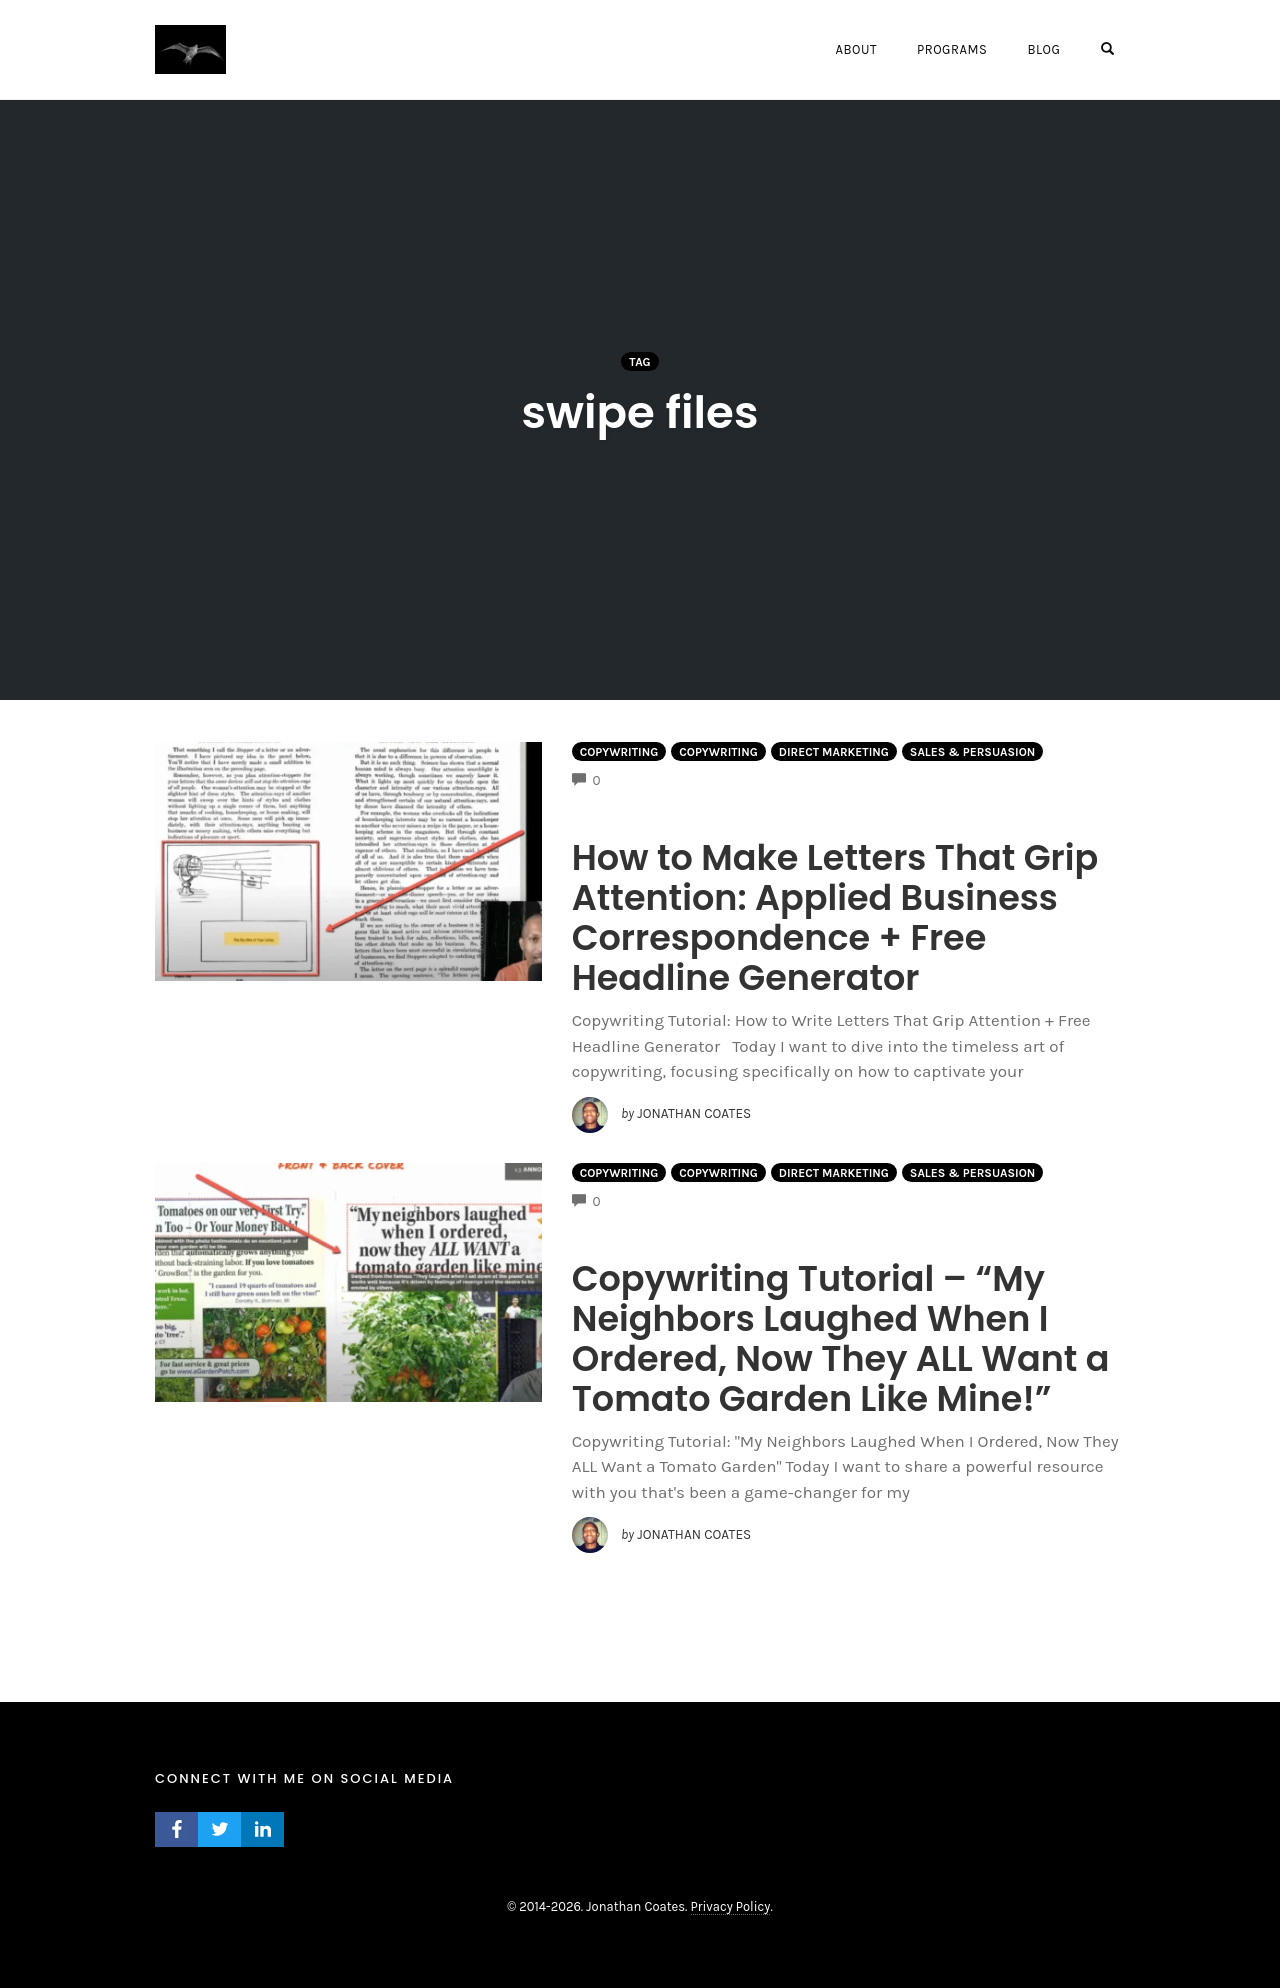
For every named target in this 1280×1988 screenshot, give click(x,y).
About (855, 49)
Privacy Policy (731, 1906)
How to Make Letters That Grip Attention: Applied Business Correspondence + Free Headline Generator (835, 917)
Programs (952, 49)
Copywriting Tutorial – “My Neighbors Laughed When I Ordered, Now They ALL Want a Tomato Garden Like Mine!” (841, 1338)
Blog (1043, 49)
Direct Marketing (834, 752)
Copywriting (619, 752)
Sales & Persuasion (973, 752)
